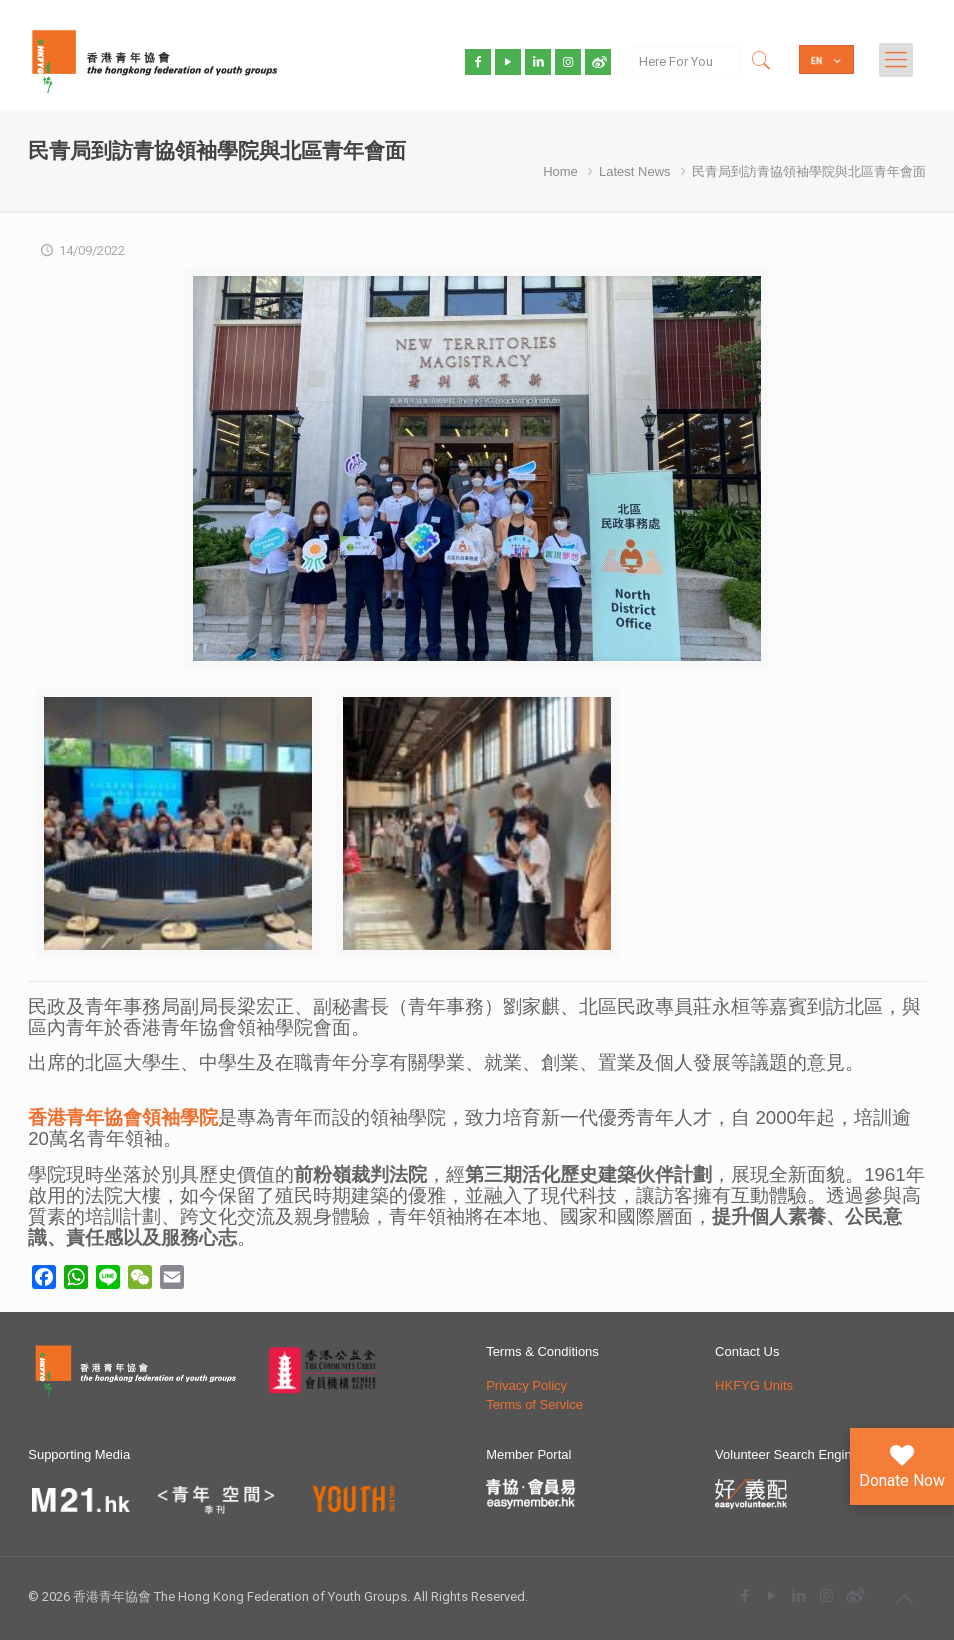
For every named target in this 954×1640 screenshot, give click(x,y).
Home (560, 171)
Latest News (635, 171)
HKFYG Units (754, 1385)
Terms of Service (534, 1404)
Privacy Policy (526, 1385)
